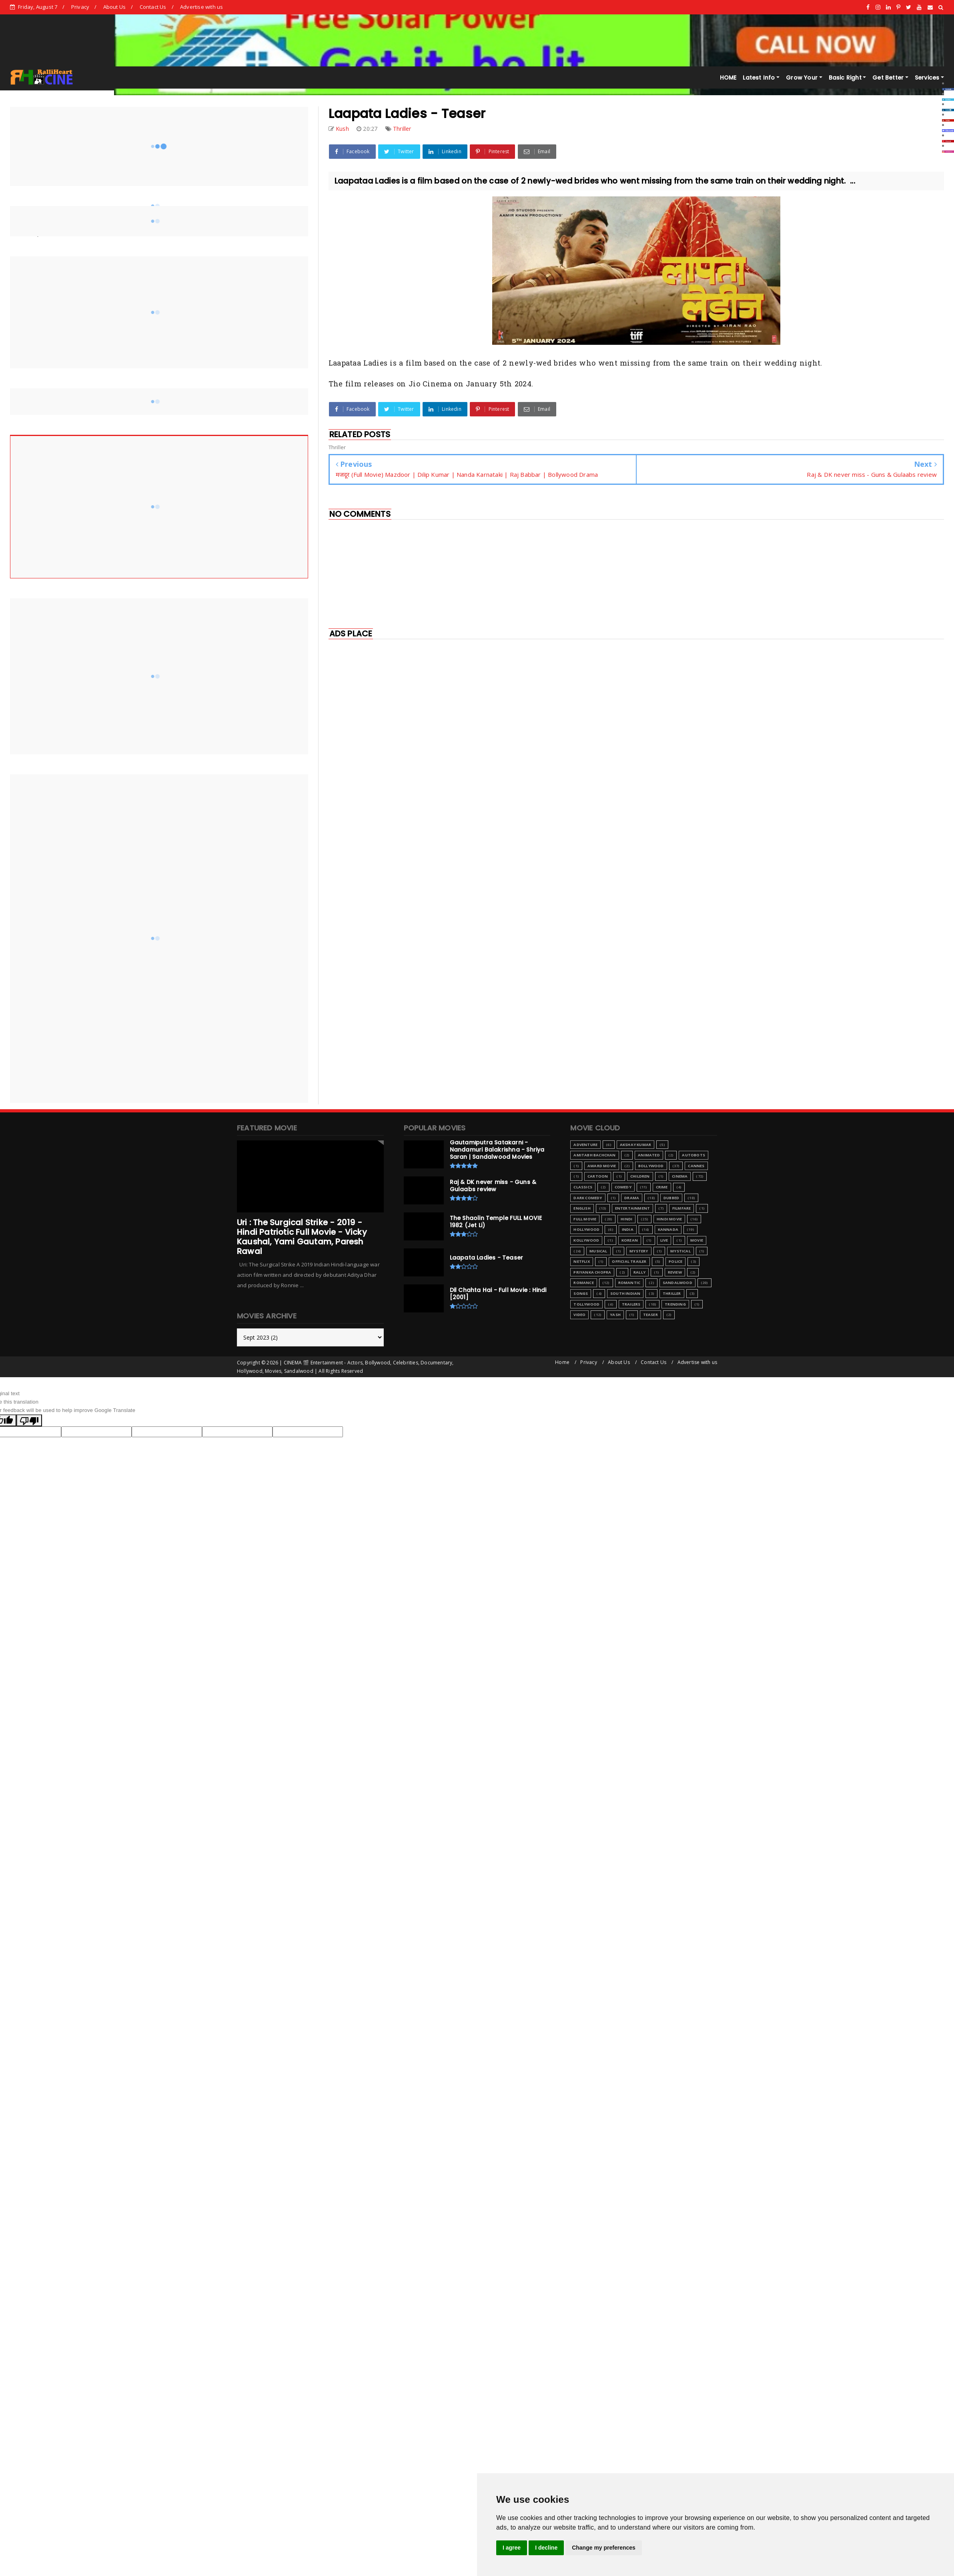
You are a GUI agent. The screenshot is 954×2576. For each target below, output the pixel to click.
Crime (662, 1187)
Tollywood (586, 1304)
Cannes (696, 1165)
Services (927, 78)
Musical (598, 1251)
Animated (649, 1155)
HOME (728, 78)
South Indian (625, 1293)
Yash (615, 1314)
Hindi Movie (669, 1219)
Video (579, 1314)
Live (664, 1240)
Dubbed (671, 1197)
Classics (582, 1187)
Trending (675, 1304)
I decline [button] (546, 2547)
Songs (580, 1293)
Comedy (623, 1187)
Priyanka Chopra (592, 1272)
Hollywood (586, 1229)
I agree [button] (512, 2547)
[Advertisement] (427, 700)
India (627, 1229)
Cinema (679, 1176)
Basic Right (845, 78)
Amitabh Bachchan (594, 1155)
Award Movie (601, 1165)
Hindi (626, 1219)
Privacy (80, 6)
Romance (583, 1282)
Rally (639, 1272)
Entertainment (632, 1208)
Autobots (693, 1155)
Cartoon (597, 1176)
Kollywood (586, 1240)
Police (675, 1261)
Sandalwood (677, 1282)
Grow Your (802, 78)
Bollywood (651, 1165)
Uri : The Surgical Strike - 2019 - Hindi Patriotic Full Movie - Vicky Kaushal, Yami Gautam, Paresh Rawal (302, 1237)
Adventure (585, 1144)
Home (562, 1362)
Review (675, 1272)
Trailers (631, 1304)
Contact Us (153, 6)
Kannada (668, 1229)
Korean (629, 1240)
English (581, 1208)
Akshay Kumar (635, 1144)
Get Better (888, 78)
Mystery (638, 1251)
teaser (650, 1314)
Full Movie (584, 1219)
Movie (696, 1240)
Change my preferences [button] (603, 2547)
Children (640, 1176)
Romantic (629, 1282)
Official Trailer (629, 1261)
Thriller (402, 128)
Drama (631, 1197)
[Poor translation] (29, 1420)
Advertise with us (201, 6)
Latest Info (759, 78)
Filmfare (681, 1208)
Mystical (680, 1251)
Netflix (581, 1261)
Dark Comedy (587, 1197)
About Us (114, 6)
